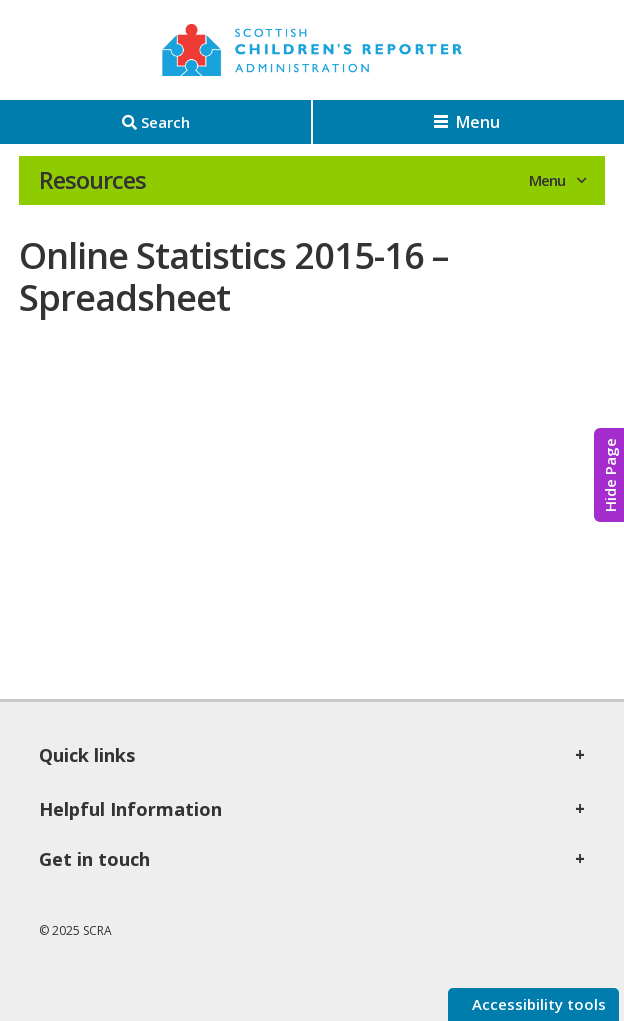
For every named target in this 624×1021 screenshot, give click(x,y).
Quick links (87, 755)
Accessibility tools (537, 1004)
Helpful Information (130, 809)
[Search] (155, 122)
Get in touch (94, 859)
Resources (92, 180)
